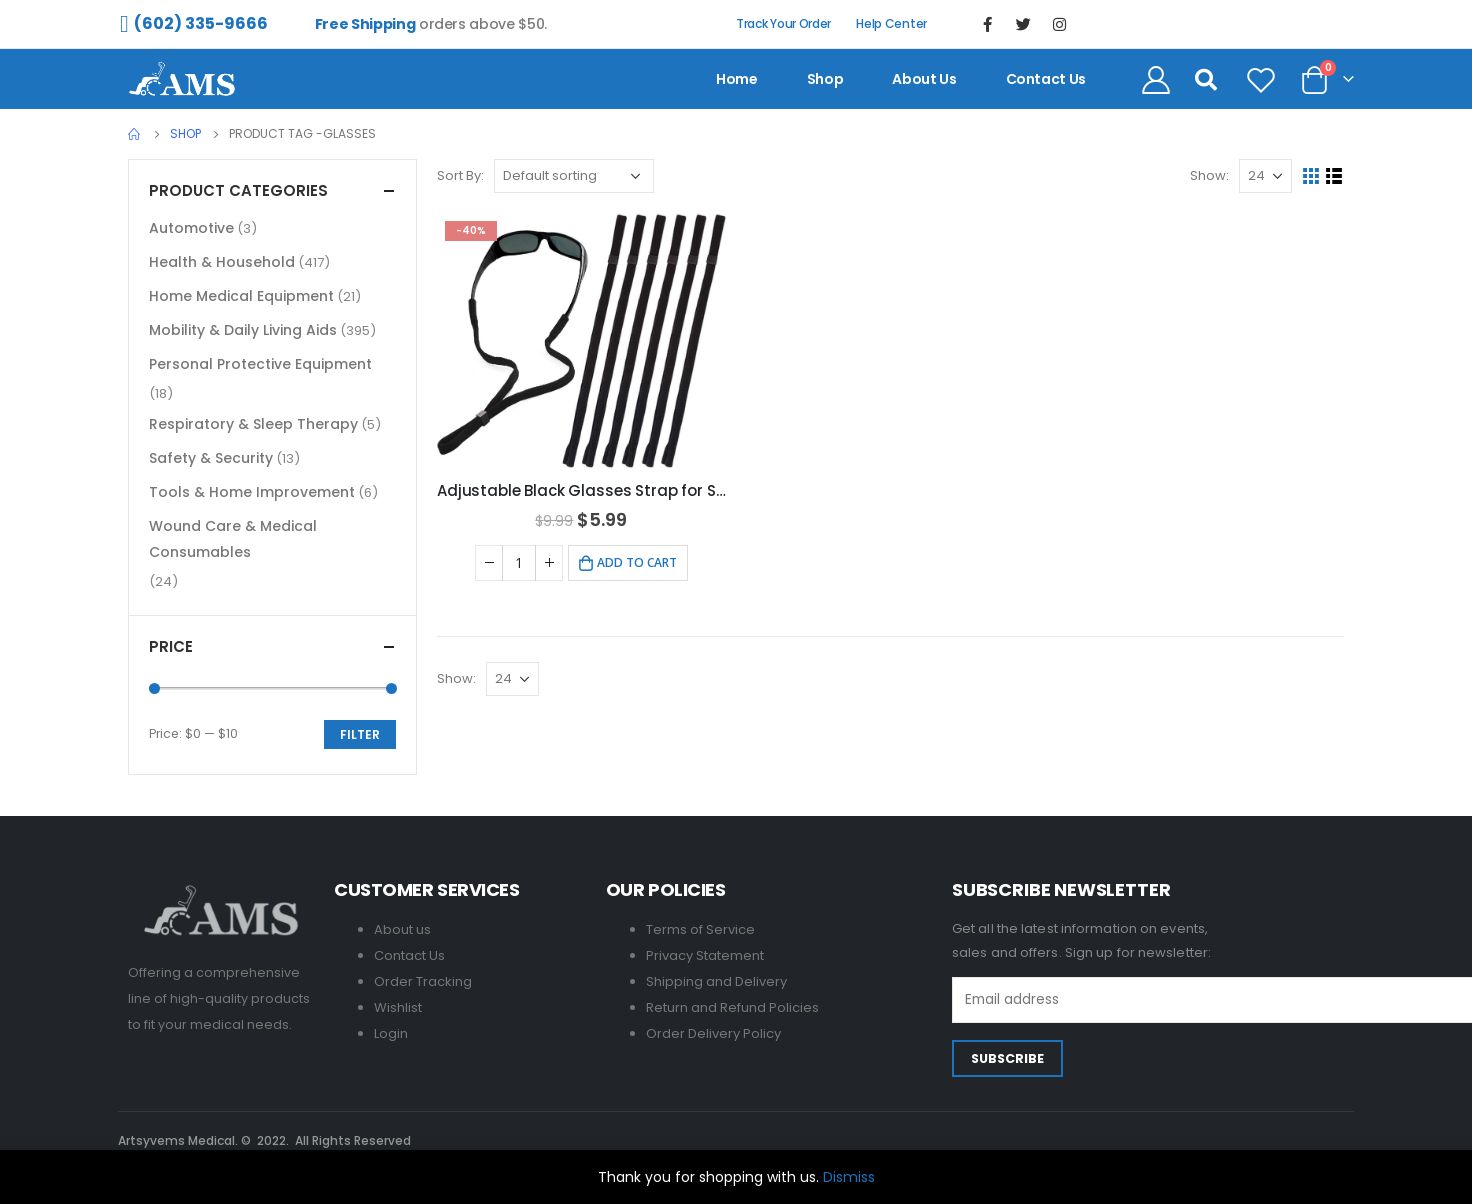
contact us (1046, 79)
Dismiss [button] (849, 1177)
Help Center (891, 23)
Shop (825, 79)
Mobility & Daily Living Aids (243, 330)
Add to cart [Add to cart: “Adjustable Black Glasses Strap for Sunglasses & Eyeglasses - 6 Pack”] (637, 562)
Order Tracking (423, 981)
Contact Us (409, 955)
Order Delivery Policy (713, 1033)
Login (391, 1033)
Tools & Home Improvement (252, 492)
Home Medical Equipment (241, 296)
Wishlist (398, 1007)
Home (737, 79)
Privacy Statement (705, 955)
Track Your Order (783, 23)
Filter (360, 734)
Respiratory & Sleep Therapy (253, 424)
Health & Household (222, 262)
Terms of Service (700, 929)
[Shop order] (574, 176)
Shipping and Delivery (716, 981)
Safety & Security (211, 458)
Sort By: (460, 175)
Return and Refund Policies (732, 1007)
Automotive (191, 228)
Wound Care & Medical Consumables (233, 539)
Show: (1209, 175)
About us (924, 79)
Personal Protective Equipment (260, 364)
